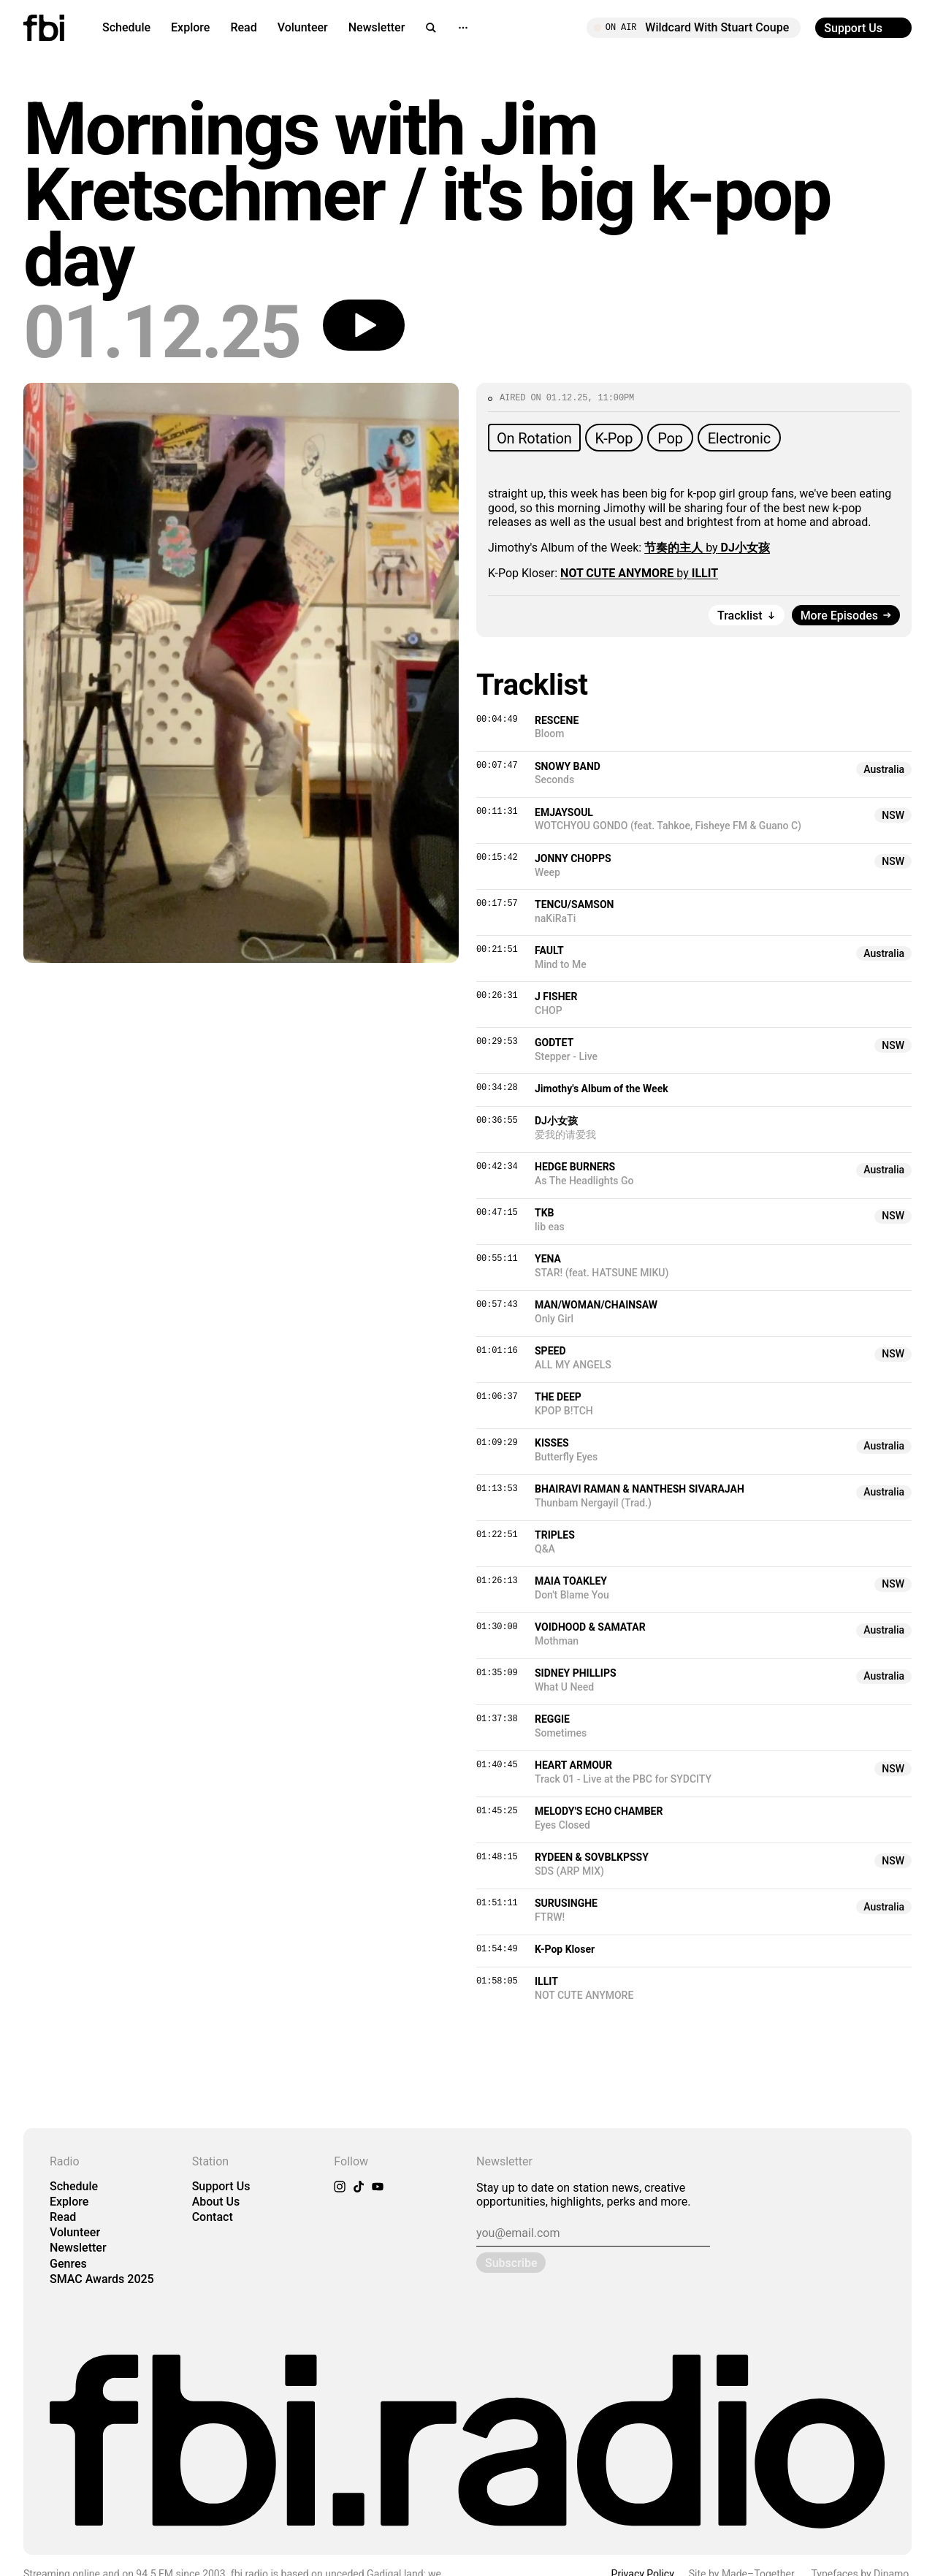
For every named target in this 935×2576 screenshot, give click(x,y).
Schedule (126, 27)
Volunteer (303, 27)
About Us (216, 2201)
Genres (68, 2263)
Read (243, 27)
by (707, 548)
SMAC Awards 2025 (102, 2279)
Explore (190, 27)
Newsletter (376, 27)
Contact (212, 2216)
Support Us (221, 2186)
